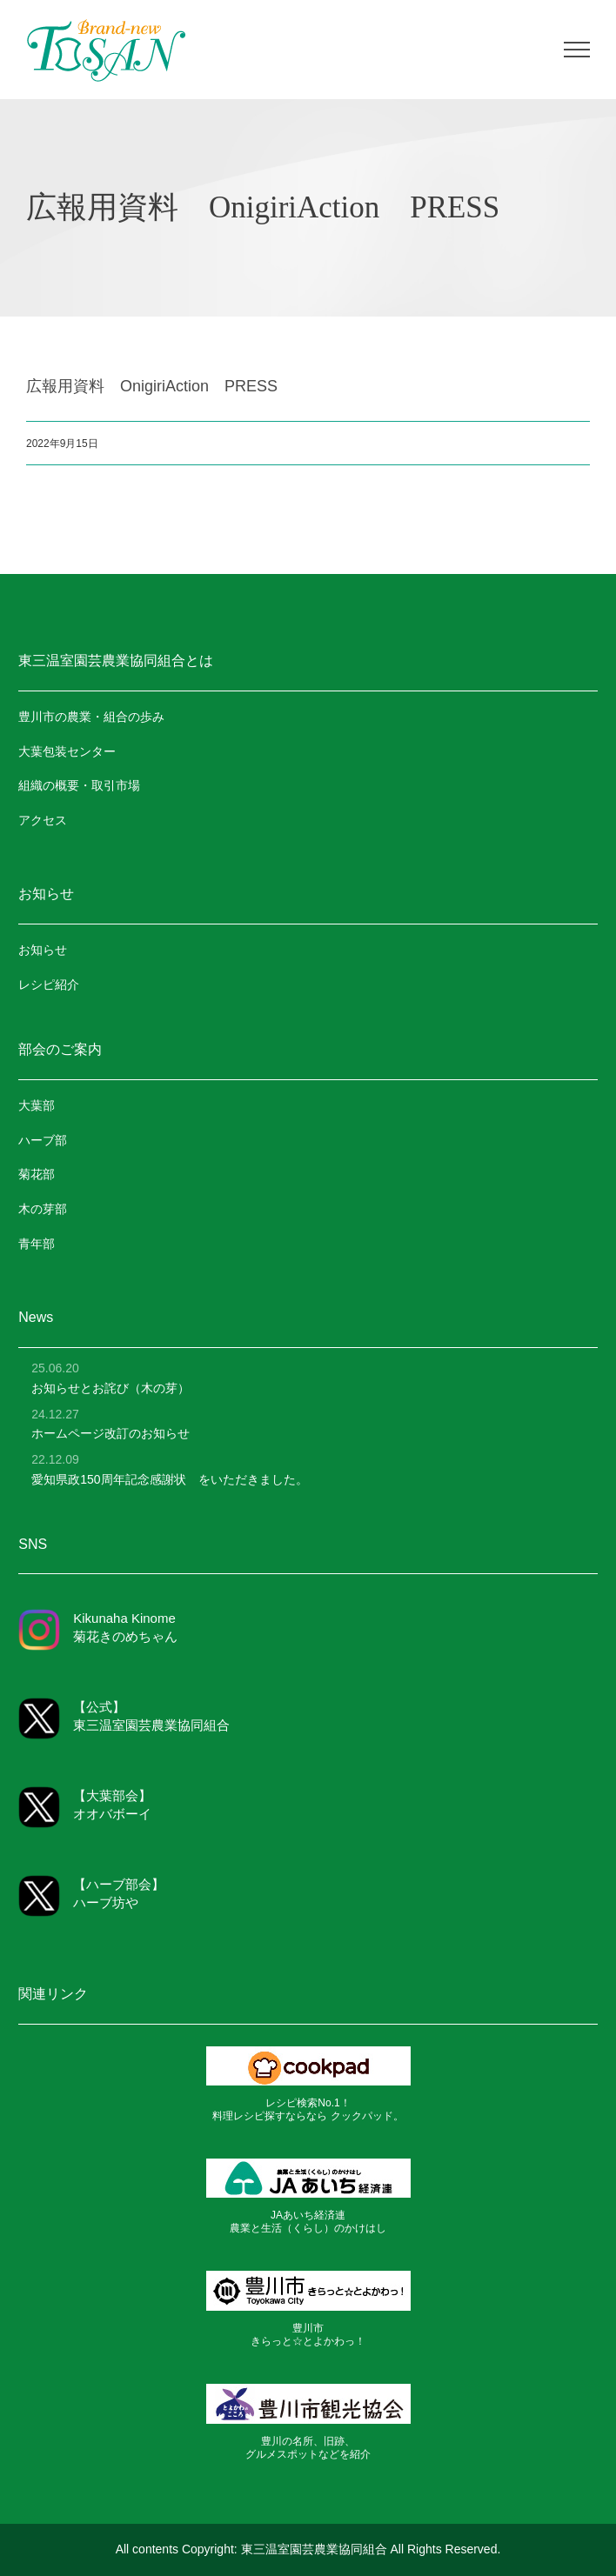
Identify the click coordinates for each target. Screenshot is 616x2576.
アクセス (42, 820)
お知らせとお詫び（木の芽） (110, 1388)
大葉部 (36, 1105)
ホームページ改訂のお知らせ (110, 1433)
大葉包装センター (67, 751)
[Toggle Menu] (577, 49)
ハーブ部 (42, 1140)
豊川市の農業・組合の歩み (91, 717)
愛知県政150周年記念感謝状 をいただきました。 (169, 1479)
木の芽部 (42, 1209)
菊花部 (36, 1174)
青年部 (36, 1244)
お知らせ (42, 950)
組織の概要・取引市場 (79, 785)
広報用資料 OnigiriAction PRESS (152, 385)
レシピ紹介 (48, 984)
